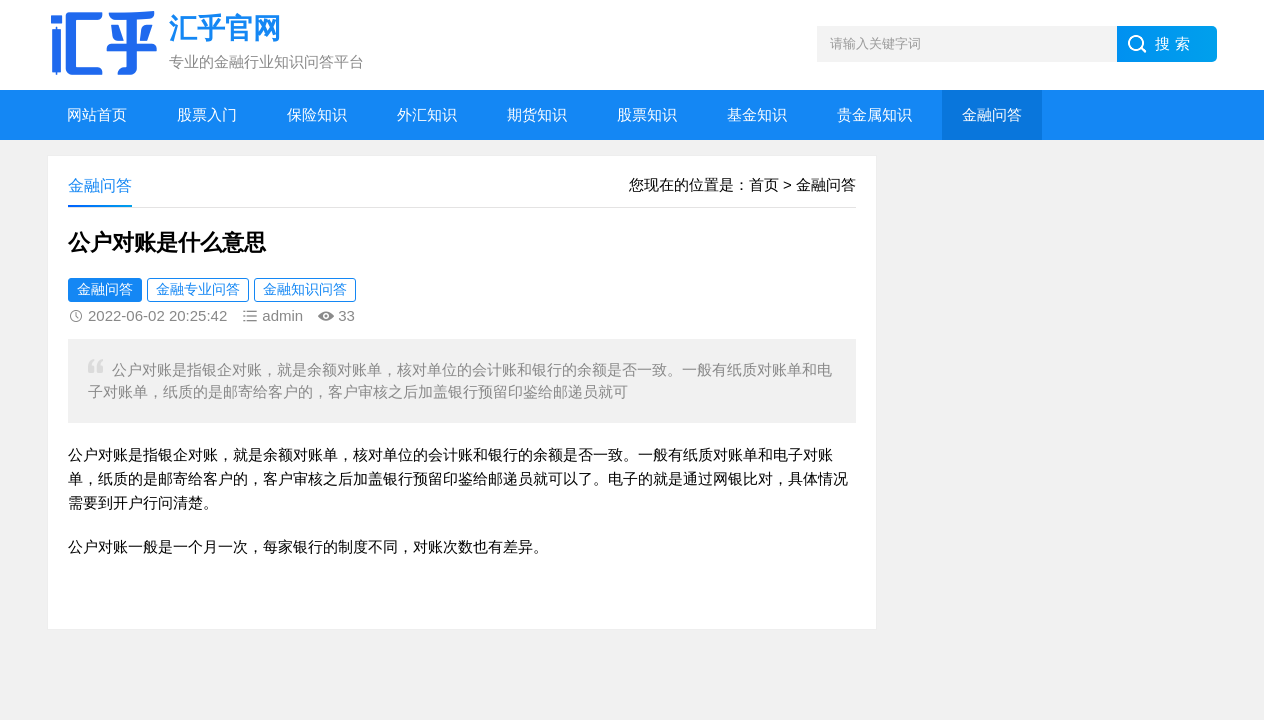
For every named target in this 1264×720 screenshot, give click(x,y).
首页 (764, 184)
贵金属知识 (874, 114)
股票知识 (647, 114)
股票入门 (207, 114)
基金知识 (757, 114)
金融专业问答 (198, 289)
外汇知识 (427, 114)
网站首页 (97, 114)
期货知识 (537, 114)
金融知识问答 (305, 289)
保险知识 (317, 114)
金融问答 (992, 114)
